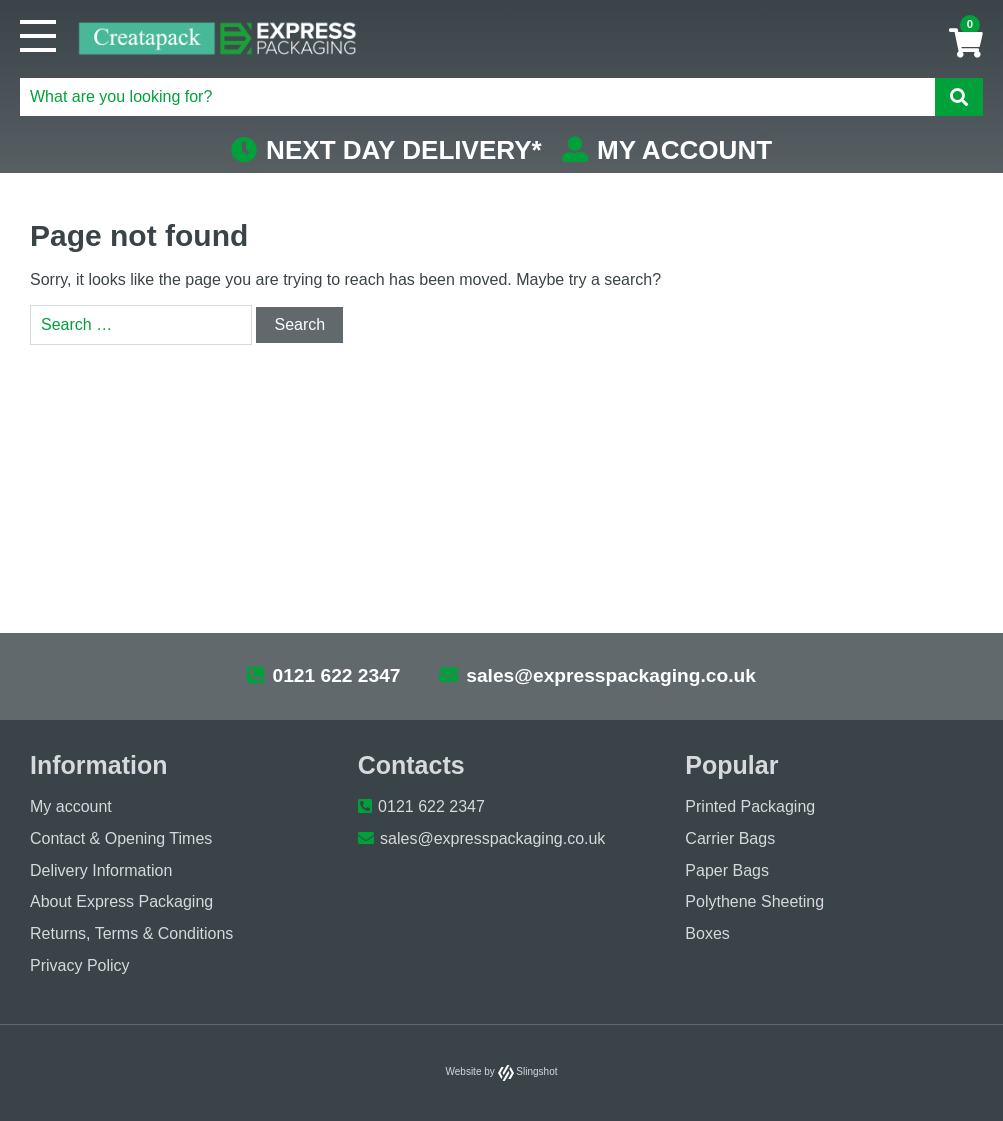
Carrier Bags (730, 838)
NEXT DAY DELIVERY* (386, 150)
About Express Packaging (121, 901)
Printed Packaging (750, 806)
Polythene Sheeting (754, 901)
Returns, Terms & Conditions (131, 933)
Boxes (707, 933)
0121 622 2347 (323, 675)
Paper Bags (727, 870)
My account (71, 806)
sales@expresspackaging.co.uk (597, 675)
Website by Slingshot (502, 1071)
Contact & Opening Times (121, 838)
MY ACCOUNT (667, 149)
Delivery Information (101, 870)
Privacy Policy (80, 965)
